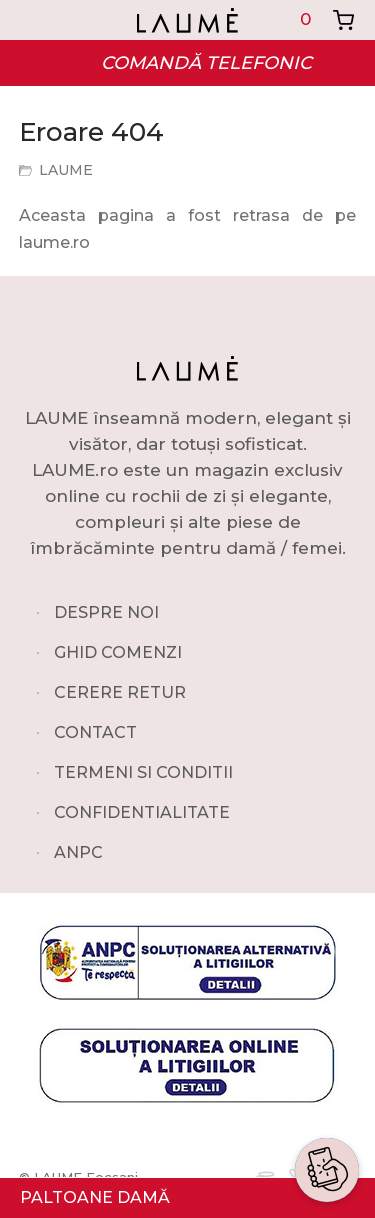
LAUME (66, 170)
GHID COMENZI (118, 652)
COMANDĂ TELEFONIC (206, 63)
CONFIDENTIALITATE (142, 812)
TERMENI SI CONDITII (143, 772)
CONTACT (95, 732)
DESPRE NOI (106, 612)
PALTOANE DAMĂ (95, 1197)
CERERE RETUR (120, 692)
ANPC (78, 852)
